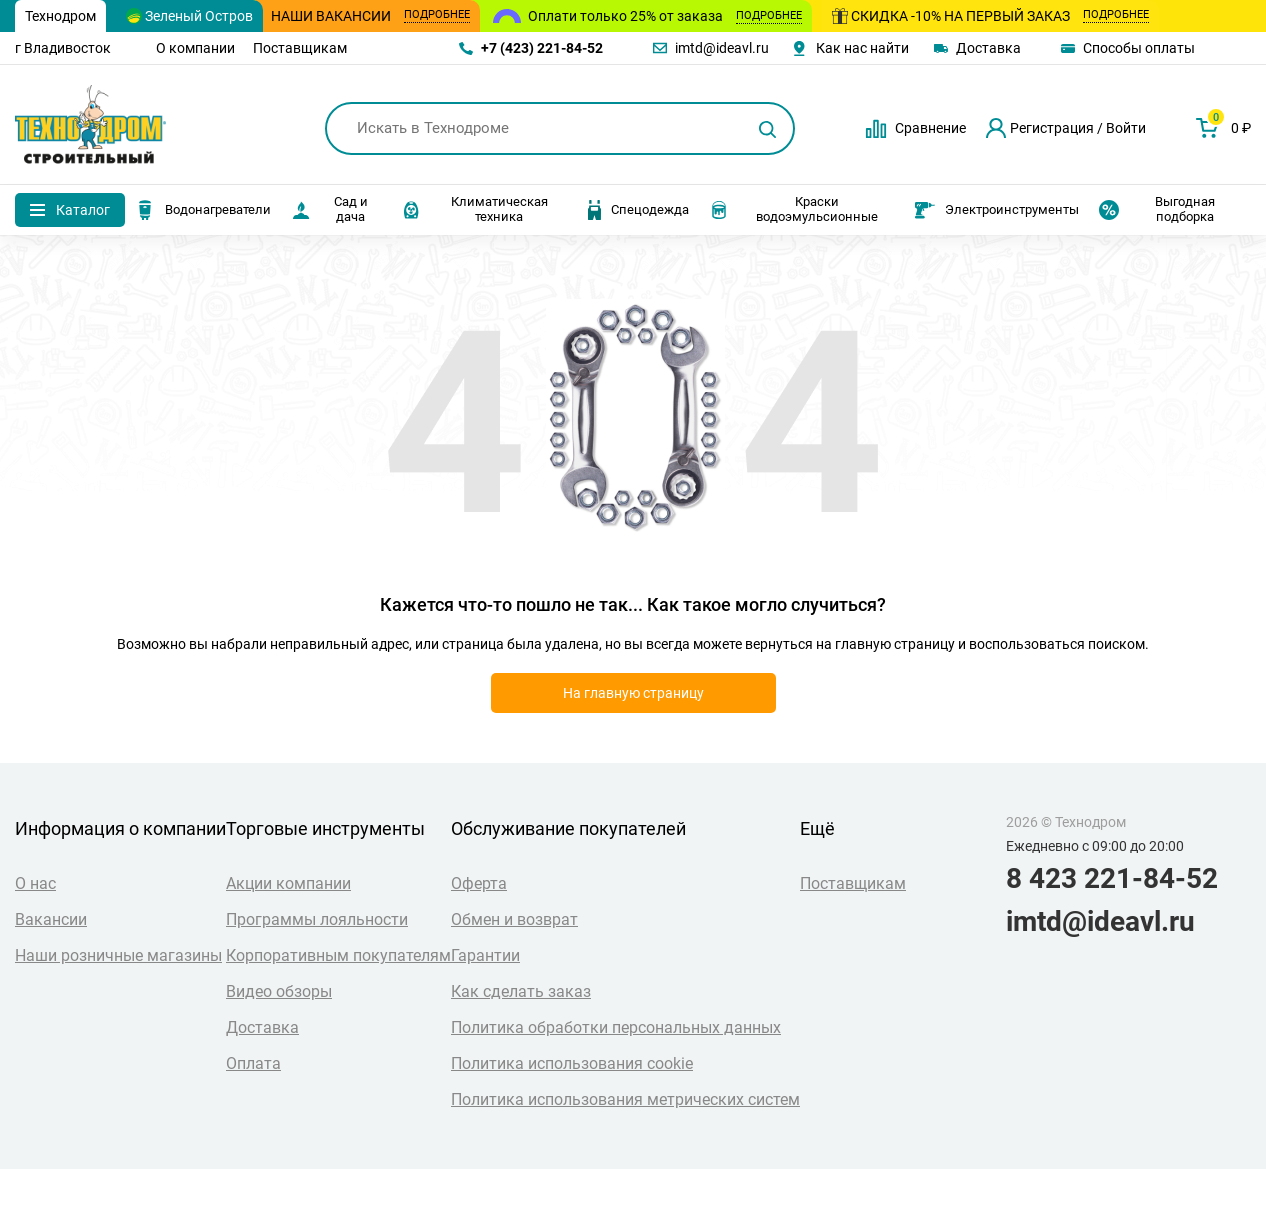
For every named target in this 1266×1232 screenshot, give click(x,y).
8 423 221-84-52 (1112, 879)
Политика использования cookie (572, 1063)
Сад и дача (329, 209)
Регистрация (1052, 128)
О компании (195, 48)
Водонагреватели (203, 210)
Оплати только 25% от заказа (665, 16)
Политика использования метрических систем (625, 1099)
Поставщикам (300, 48)
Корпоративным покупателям (338, 955)
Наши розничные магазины (118, 955)
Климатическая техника (474, 209)
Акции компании (288, 883)
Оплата (253, 1063)
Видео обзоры (279, 991)
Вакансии (51, 919)
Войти (1126, 128)
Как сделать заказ (521, 991)
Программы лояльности (317, 919)
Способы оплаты (1139, 48)
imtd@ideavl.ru (722, 48)
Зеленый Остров (189, 16)
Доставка (988, 48)
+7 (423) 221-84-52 (542, 48)
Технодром (60, 16)
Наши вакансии (370, 16)
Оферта (479, 883)
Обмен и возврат (514, 919)
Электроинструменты (997, 210)
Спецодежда (638, 210)
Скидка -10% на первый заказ (990, 16)
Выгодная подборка (1157, 209)
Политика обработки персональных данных (616, 1027)
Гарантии (485, 955)
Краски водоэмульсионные (793, 209)
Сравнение (930, 128)
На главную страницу (633, 693)
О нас (35, 883)
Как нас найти (862, 48)
